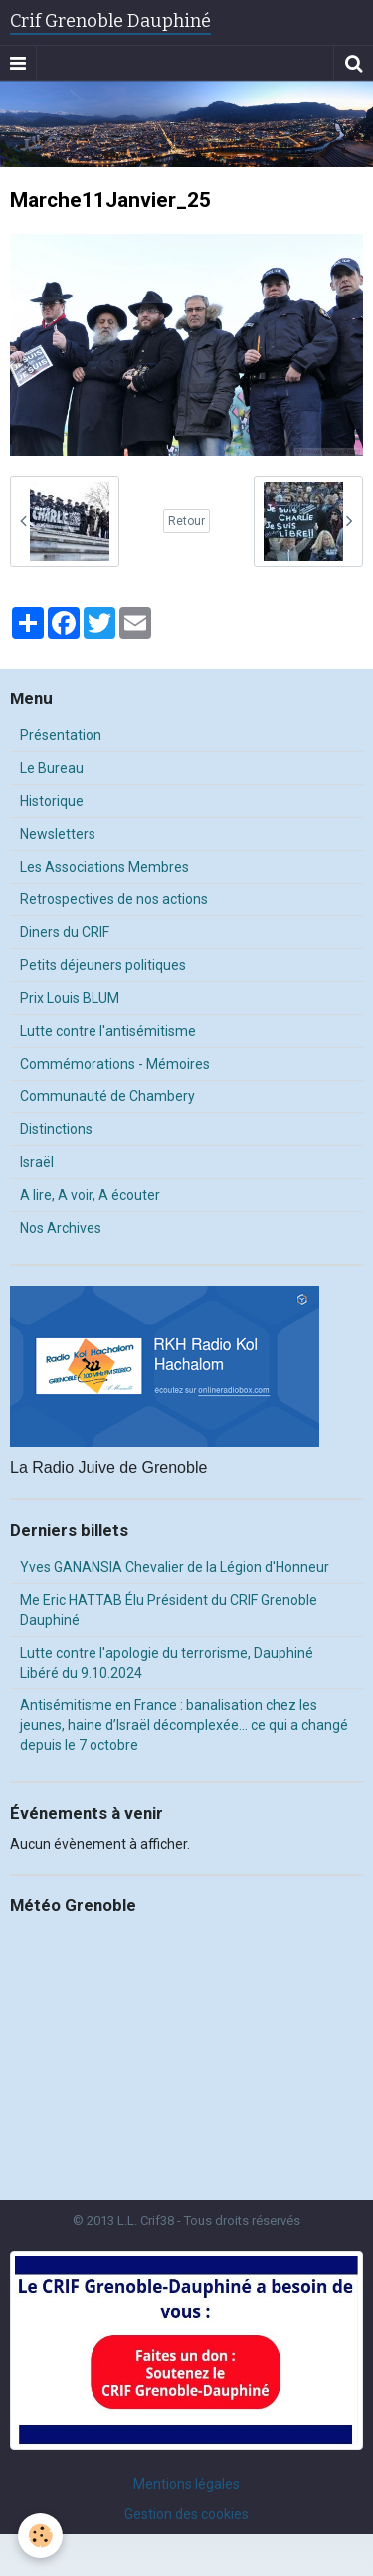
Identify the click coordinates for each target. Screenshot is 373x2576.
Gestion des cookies (186, 2514)
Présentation (60, 735)
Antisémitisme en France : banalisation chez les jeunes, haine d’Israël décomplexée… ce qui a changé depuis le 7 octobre (184, 1725)
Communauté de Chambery (107, 1096)
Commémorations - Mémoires (115, 1064)
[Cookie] (40, 2535)
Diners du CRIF (64, 932)
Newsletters (57, 834)
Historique (52, 801)
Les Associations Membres (104, 867)
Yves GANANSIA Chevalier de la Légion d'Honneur (174, 1567)
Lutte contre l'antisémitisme (108, 1031)
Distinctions (56, 1129)
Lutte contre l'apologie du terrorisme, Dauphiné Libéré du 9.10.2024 (166, 1663)
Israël (37, 1162)
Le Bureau (52, 768)
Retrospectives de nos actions (114, 899)
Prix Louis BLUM (69, 998)
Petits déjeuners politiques (103, 965)
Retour (186, 521)
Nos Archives (60, 1228)
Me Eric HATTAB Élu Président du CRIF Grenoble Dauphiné (168, 1610)
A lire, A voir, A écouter (90, 1195)
